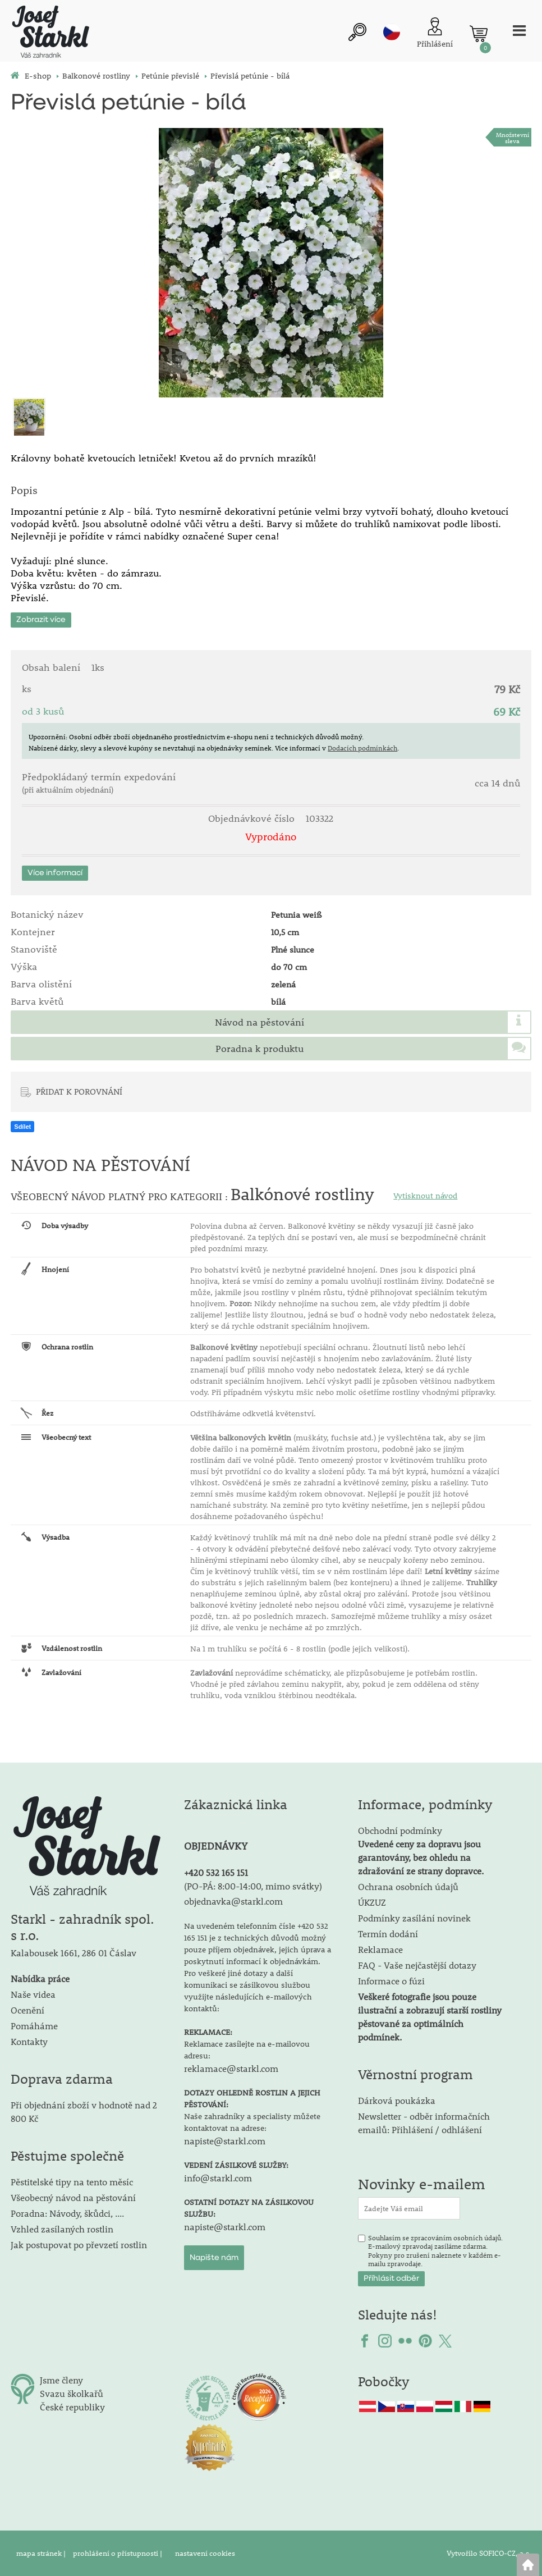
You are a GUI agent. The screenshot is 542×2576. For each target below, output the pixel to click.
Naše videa (33, 1994)
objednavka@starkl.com (233, 1901)
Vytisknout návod (425, 1196)
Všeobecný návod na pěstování (73, 2197)
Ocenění (27, 2010)
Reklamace (380, 1949)
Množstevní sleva (512, 137)
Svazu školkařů (71, 2393)
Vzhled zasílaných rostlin (62, 2229)
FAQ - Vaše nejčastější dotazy (417, 1965)
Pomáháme (34, 2025)
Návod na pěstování (259, 1022)
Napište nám (214, 2258)
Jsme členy (61, 2380)
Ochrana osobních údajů (408, 1886)
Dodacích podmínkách (362, 747)
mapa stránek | (41, 2553)
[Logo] (50, 33)
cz (391, 32)
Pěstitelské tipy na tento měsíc (72, 2182)
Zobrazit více (41, 620)
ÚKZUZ (372, 1902)
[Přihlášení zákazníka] (435, 34)
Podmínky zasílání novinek (414, 1918)
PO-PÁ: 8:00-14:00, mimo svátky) (254, 1886)
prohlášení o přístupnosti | (118, 2553)
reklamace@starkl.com (231, 2068)
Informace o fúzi (391, 1981)
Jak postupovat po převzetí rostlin (79, 2244)
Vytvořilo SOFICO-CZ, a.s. (489, 2553)
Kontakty (29, 2041)
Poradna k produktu (259, 1048)
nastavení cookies (205, 2553)
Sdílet (22, 1126)
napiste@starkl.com (224, 2141)
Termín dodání (388, 1933)
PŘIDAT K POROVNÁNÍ (79, 1091)
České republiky (72, 2407)
